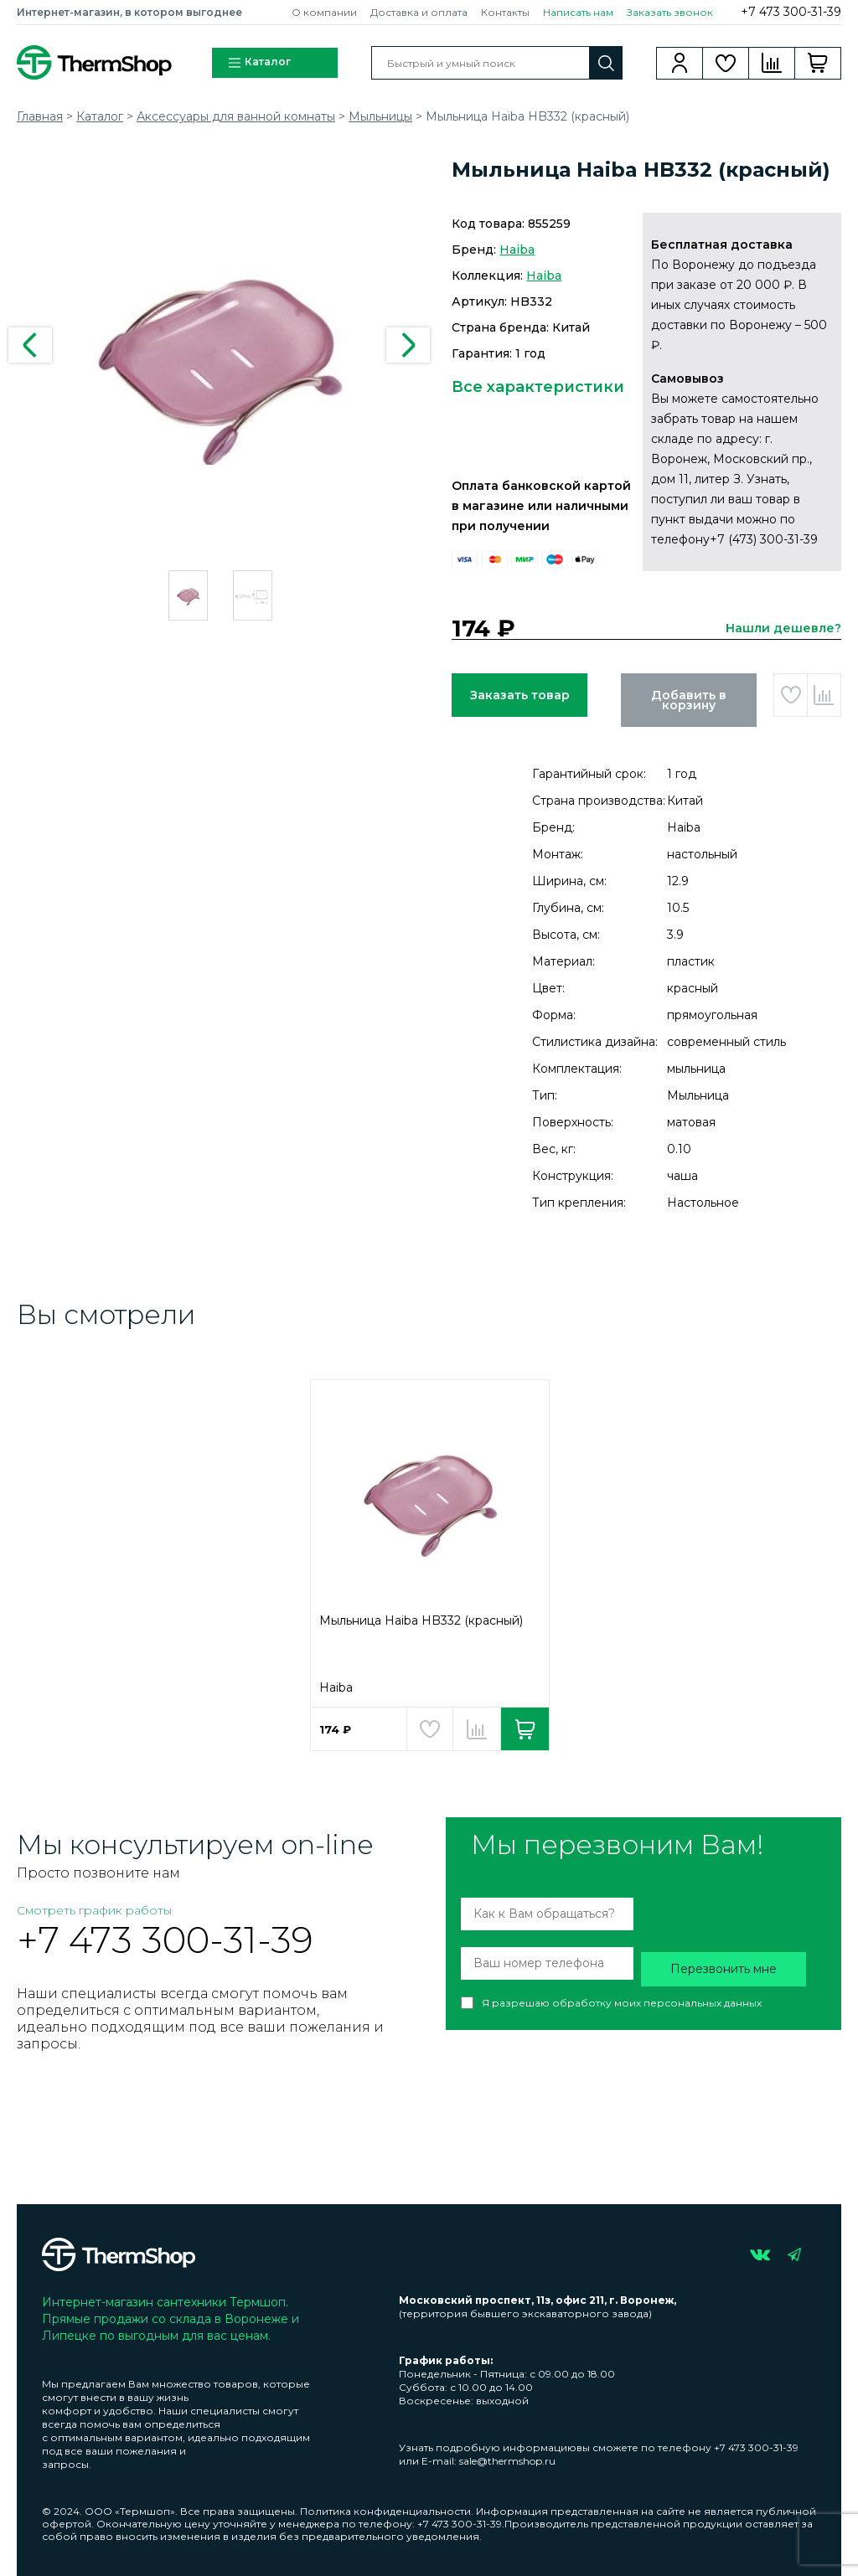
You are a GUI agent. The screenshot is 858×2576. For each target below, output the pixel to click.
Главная (40, 116)
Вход (680, 63)
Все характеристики (538, 387)
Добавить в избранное (790, 695)
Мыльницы (380, 116)
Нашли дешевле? (783, 628)
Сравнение (772, 63)
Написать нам (578, 12)
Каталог (259, 62)
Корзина (818, 63)
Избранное (726, 63)
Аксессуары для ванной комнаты (236, 116)
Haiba (517, 249)
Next (408, 345)
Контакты (505, 12)
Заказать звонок (670, 12)
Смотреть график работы (94, 1910)
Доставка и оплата (419, 12)
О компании (324, 12)
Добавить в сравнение (824, 695)
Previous (30, 345)
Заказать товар (520, 695)
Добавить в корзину (688, 700)
